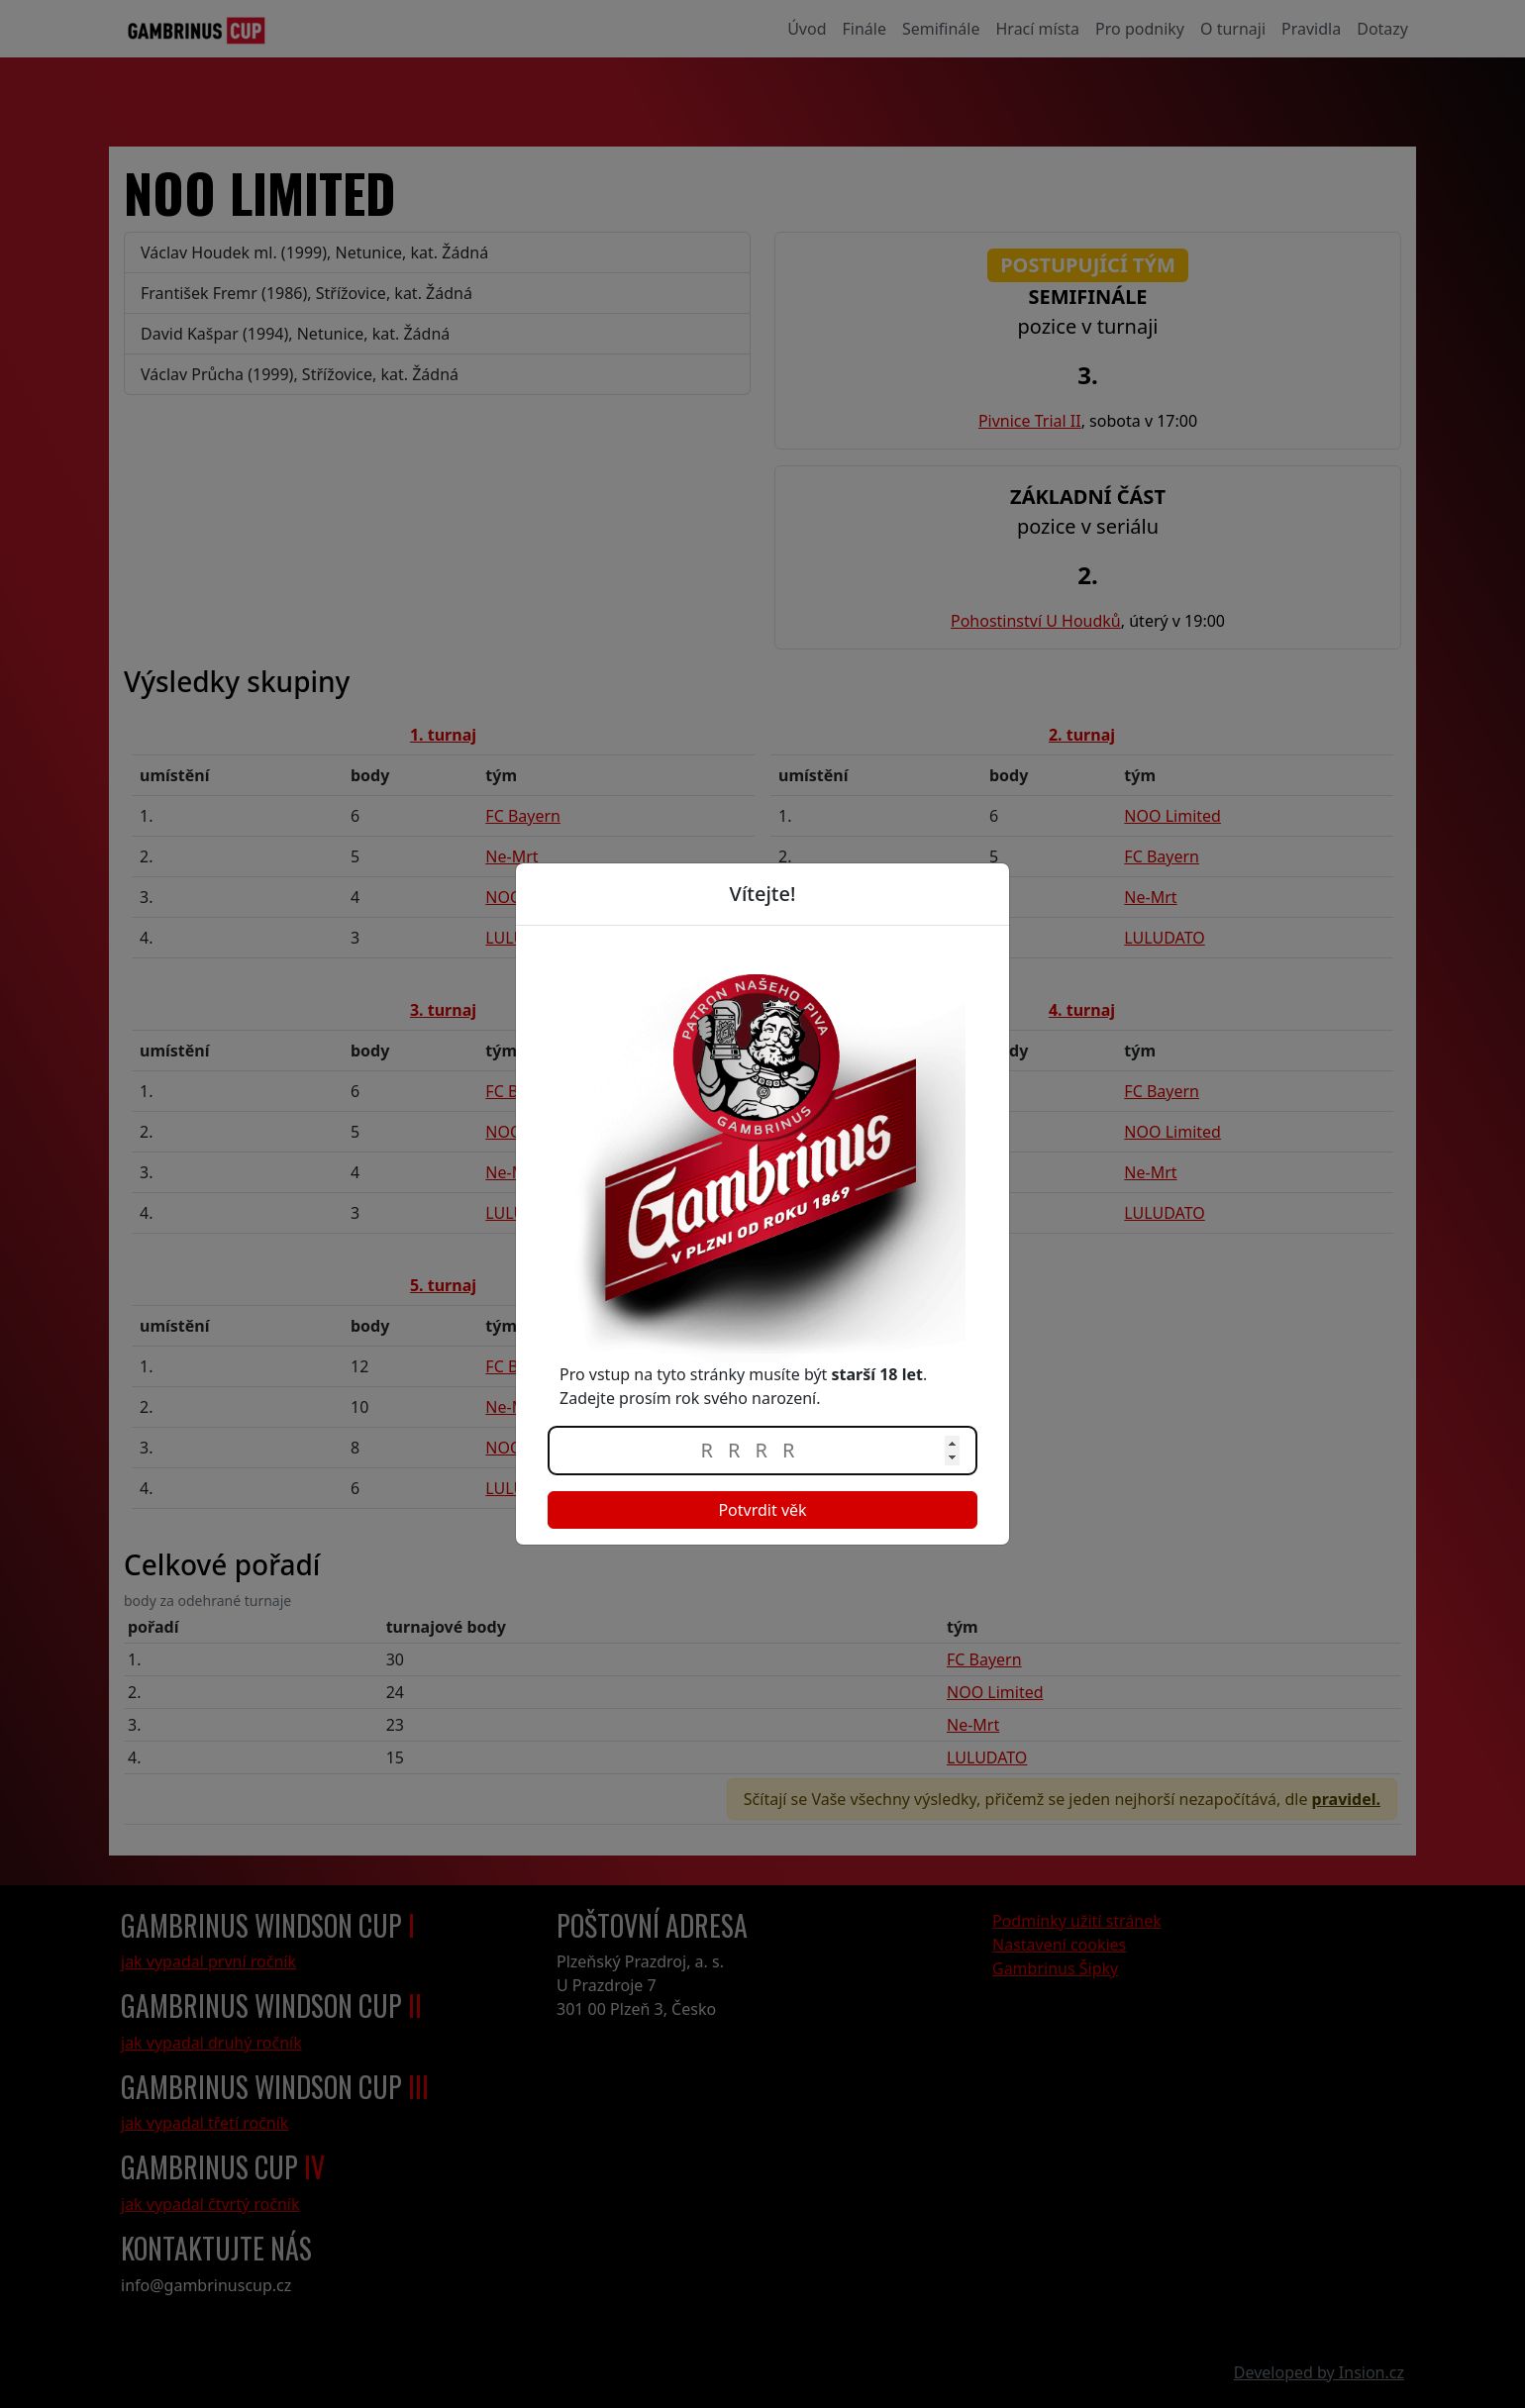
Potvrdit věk (762, 1510)
